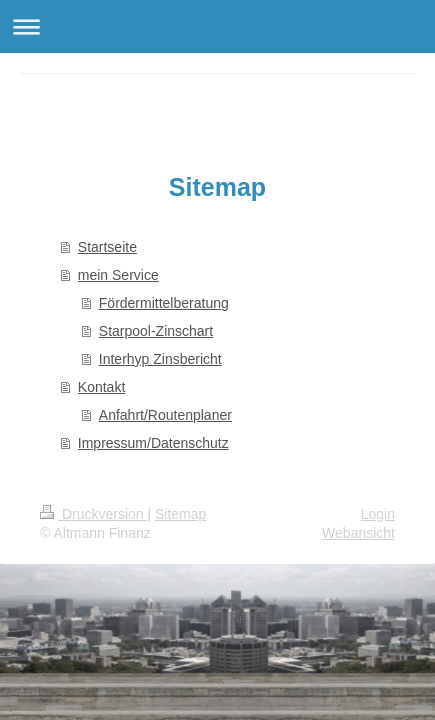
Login (378, 514)
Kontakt (101, 387)
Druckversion (93, 514)
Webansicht (358, 533)
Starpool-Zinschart (156, 331)
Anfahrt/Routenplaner (165, 415)
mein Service (118, 275)
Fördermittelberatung (164, 303)
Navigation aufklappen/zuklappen (217, 26)
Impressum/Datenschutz (153, 443)
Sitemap (180, 514)
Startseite (107, 247)
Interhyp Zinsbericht (160, 359)
